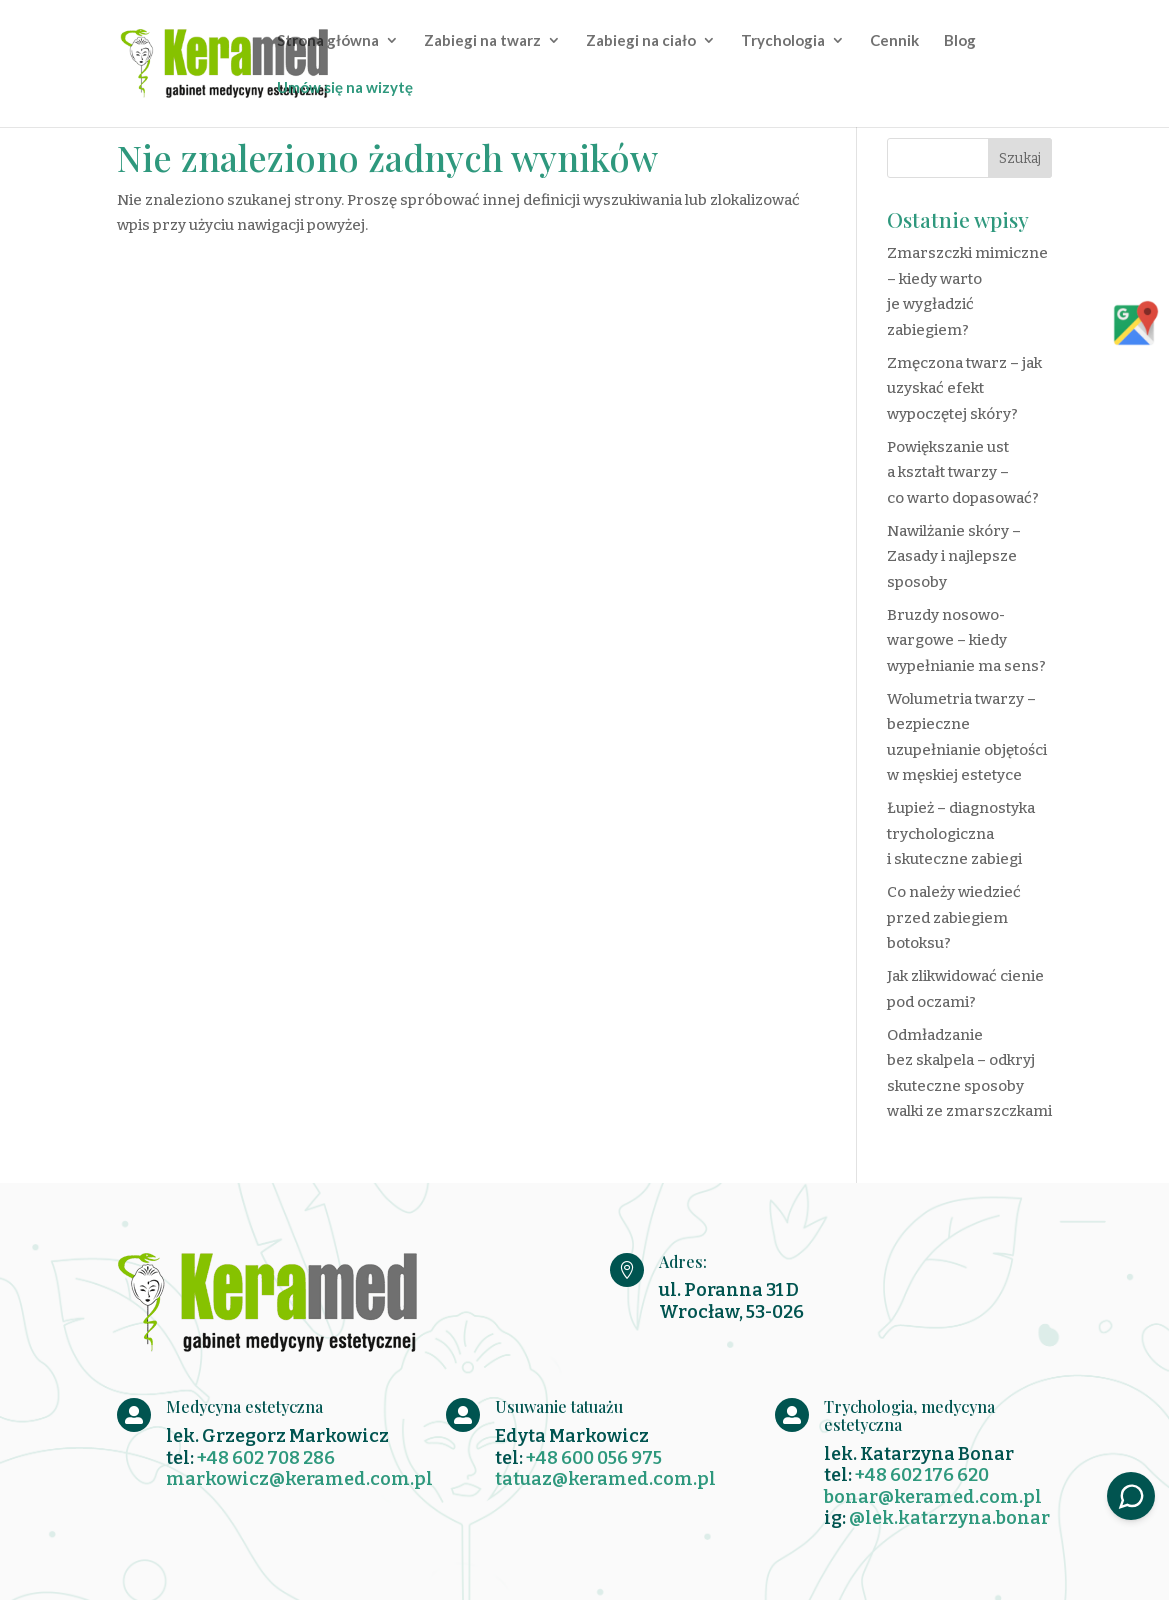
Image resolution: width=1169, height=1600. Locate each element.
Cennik (894, 41)
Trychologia (783, 41)
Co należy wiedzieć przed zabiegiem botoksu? (954, 917)
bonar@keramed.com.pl (933, 1497)
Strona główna (328, 41)
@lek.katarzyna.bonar (949, 1518)
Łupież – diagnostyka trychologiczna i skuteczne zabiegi (961, 833)
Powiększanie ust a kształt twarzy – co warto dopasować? (963, 472)
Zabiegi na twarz (482, 41)
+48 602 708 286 (266, 1458)
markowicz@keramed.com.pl (299, 1479)
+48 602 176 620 (922, 1475)
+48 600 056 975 (594, 1458)
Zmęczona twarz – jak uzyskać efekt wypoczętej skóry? (964, 388)
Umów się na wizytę (345, 88)
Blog (960, 41)
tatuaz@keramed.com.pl (605, 1479)
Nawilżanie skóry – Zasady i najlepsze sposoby (954, 556)
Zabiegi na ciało (641, 41)
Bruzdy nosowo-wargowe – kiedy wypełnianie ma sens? (966, 640)
